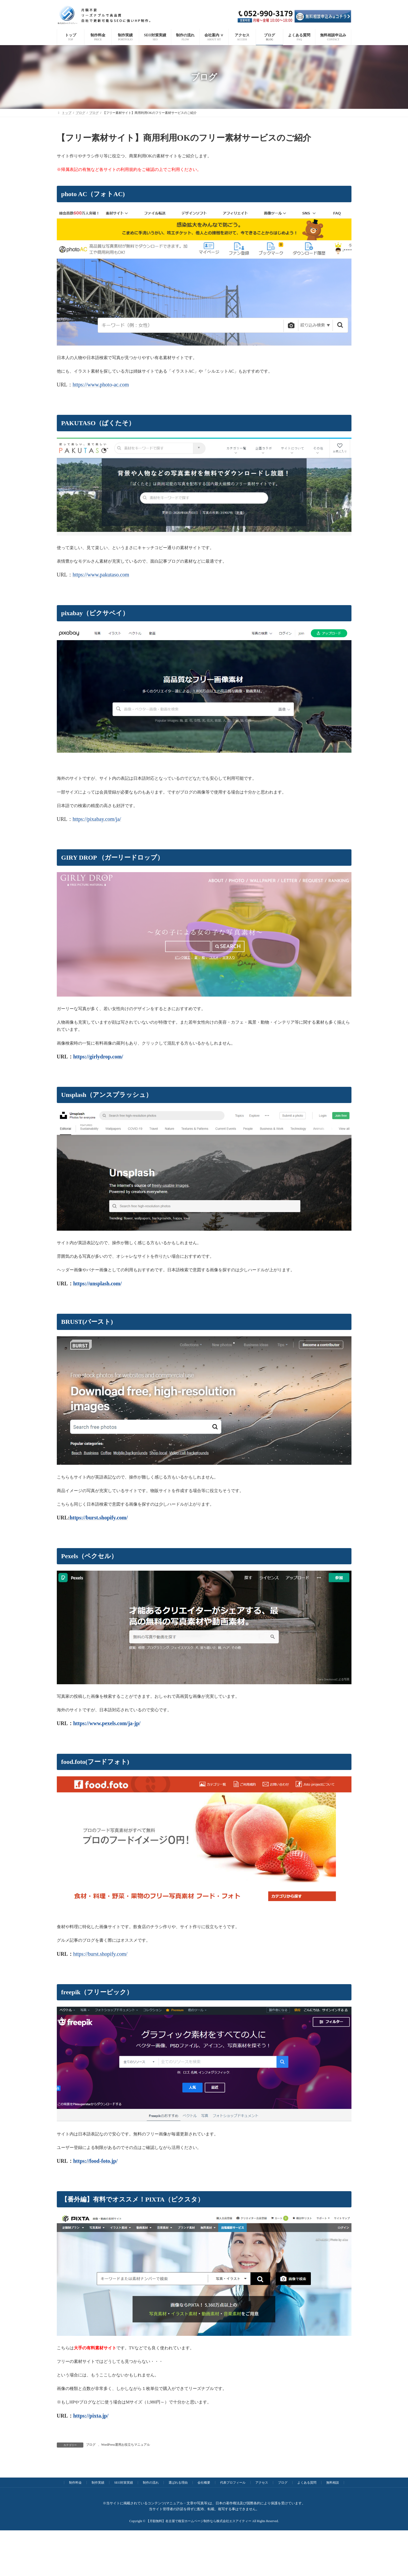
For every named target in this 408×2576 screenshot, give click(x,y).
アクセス (261, 2482)
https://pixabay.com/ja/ (97, 819)
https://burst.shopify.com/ (99, 1517)
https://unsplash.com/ (97, 1283)
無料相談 (332, 2482)
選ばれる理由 (178, 2482)
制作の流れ (151, 2482)
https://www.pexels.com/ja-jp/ (106, 1723)
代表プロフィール (233, 2482)
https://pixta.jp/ (91, 2416)
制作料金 (75, 2482)
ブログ (91, 2444)
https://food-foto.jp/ (95, 2161)
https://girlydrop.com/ (98, 1056)
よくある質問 (306, 2482)
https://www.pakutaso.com (101, 575)
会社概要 (203, 2482)
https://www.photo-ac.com (101, 384)
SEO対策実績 (123, 2482)
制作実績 (98, 2482)
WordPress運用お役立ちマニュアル (125, 2444)
